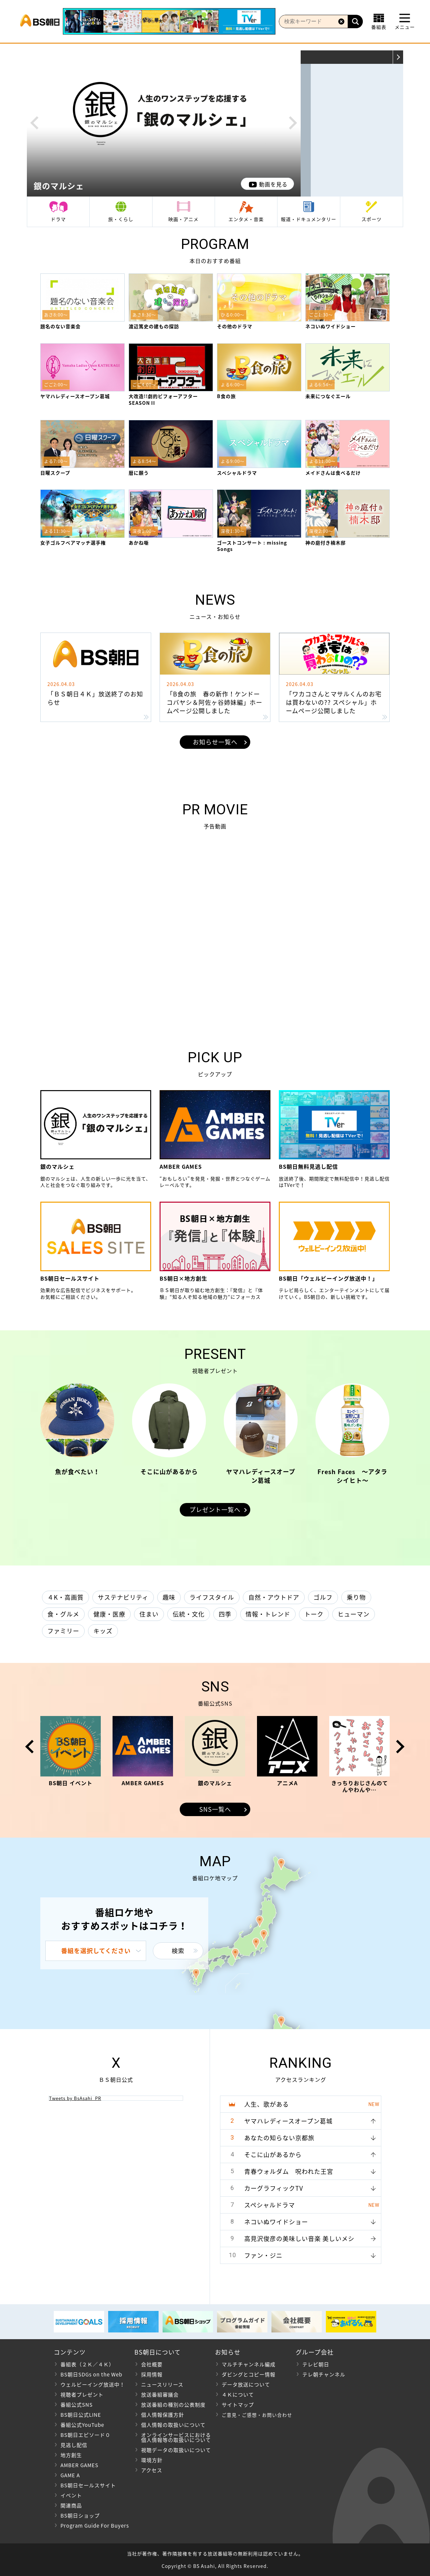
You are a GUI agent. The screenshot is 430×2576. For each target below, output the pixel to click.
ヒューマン (354, 1614)
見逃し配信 (73, 2445)
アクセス (151, 2470)
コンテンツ (70, 2352)
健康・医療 (109, 1614)
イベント (71, 2495)
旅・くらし (120, 219)
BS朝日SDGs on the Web (91, 2374)
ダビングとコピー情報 (248, 2374)
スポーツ (371, 219)
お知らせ (228, 2352)
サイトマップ (238, 2404)
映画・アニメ (183, 219)
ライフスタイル (211, 1597)
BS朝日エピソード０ (85, 2435)
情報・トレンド (268, 1614)
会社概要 (152, 2364)
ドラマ (58, 219)
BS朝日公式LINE (80, 2414)
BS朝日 (39, 21)
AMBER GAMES (79, 2465)
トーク (314, 1614)
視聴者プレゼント (81, 2394)
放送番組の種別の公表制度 (173, 2404)
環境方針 (152, 2460)
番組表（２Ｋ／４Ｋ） (87, 2364)
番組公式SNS (76, 2404)
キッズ (103, 1630)
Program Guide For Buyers (94, 2525)
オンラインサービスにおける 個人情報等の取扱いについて (172, 2437)
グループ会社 (315, 2352)
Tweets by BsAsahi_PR (75, 2098)
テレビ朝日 (315, 2364)
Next (293, 123)
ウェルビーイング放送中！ (92, 2384)
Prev (34, 123)
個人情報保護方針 (162, 2414)
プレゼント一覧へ (215, 1509)
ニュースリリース (162, 2384)
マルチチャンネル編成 (248, 2364)
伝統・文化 (189, 1614)
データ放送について (246, 2384)
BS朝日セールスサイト (88, 2485)
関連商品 (71, 2505)
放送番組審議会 (160, 2394)
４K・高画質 (65, 1597)
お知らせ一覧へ (215, 741)
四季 (225, 1614)
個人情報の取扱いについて (173, 2425)
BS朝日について (157, 2352)
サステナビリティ (123, 1597)
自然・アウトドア (273, 1597)
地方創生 (71, 2455)
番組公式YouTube (82, 2425)
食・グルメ (63, 1614)
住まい (149, 1614)
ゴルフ (323, 1597)
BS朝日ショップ (80, 2515)
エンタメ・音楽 (246, 219)
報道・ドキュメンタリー (308, 219)
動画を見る (273, 184)
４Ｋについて (238, 2394)
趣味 (169, 1597)
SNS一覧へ (215, 1809)
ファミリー (63, 1630)
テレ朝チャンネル (323, 2374)
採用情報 (152, 2374)
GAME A (70, 2475)
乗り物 (356, 1597)
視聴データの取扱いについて (176, 2450)
